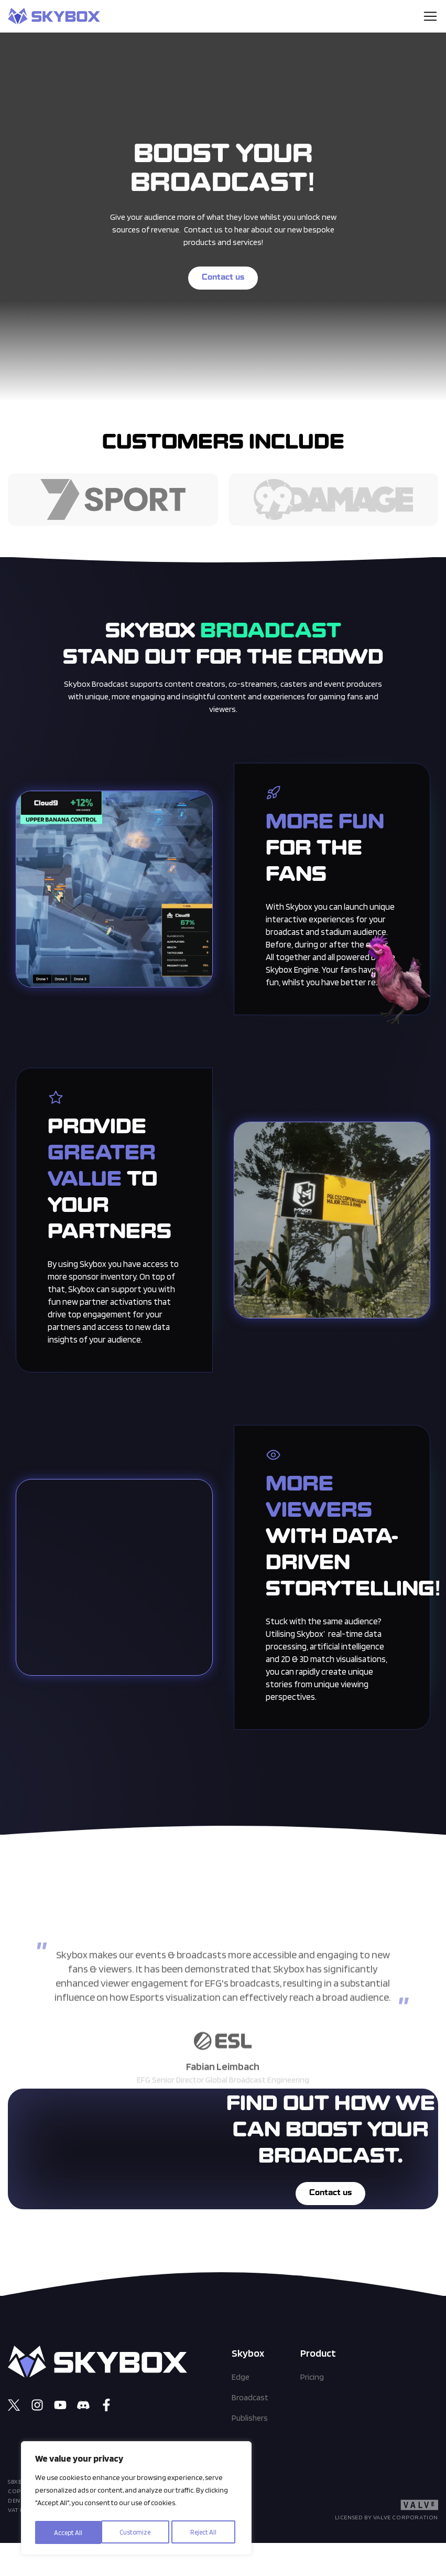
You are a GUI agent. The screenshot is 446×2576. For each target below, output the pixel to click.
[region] (136, 2500)
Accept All (206, 2532)
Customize (69, 2532)
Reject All (138, 2532)
